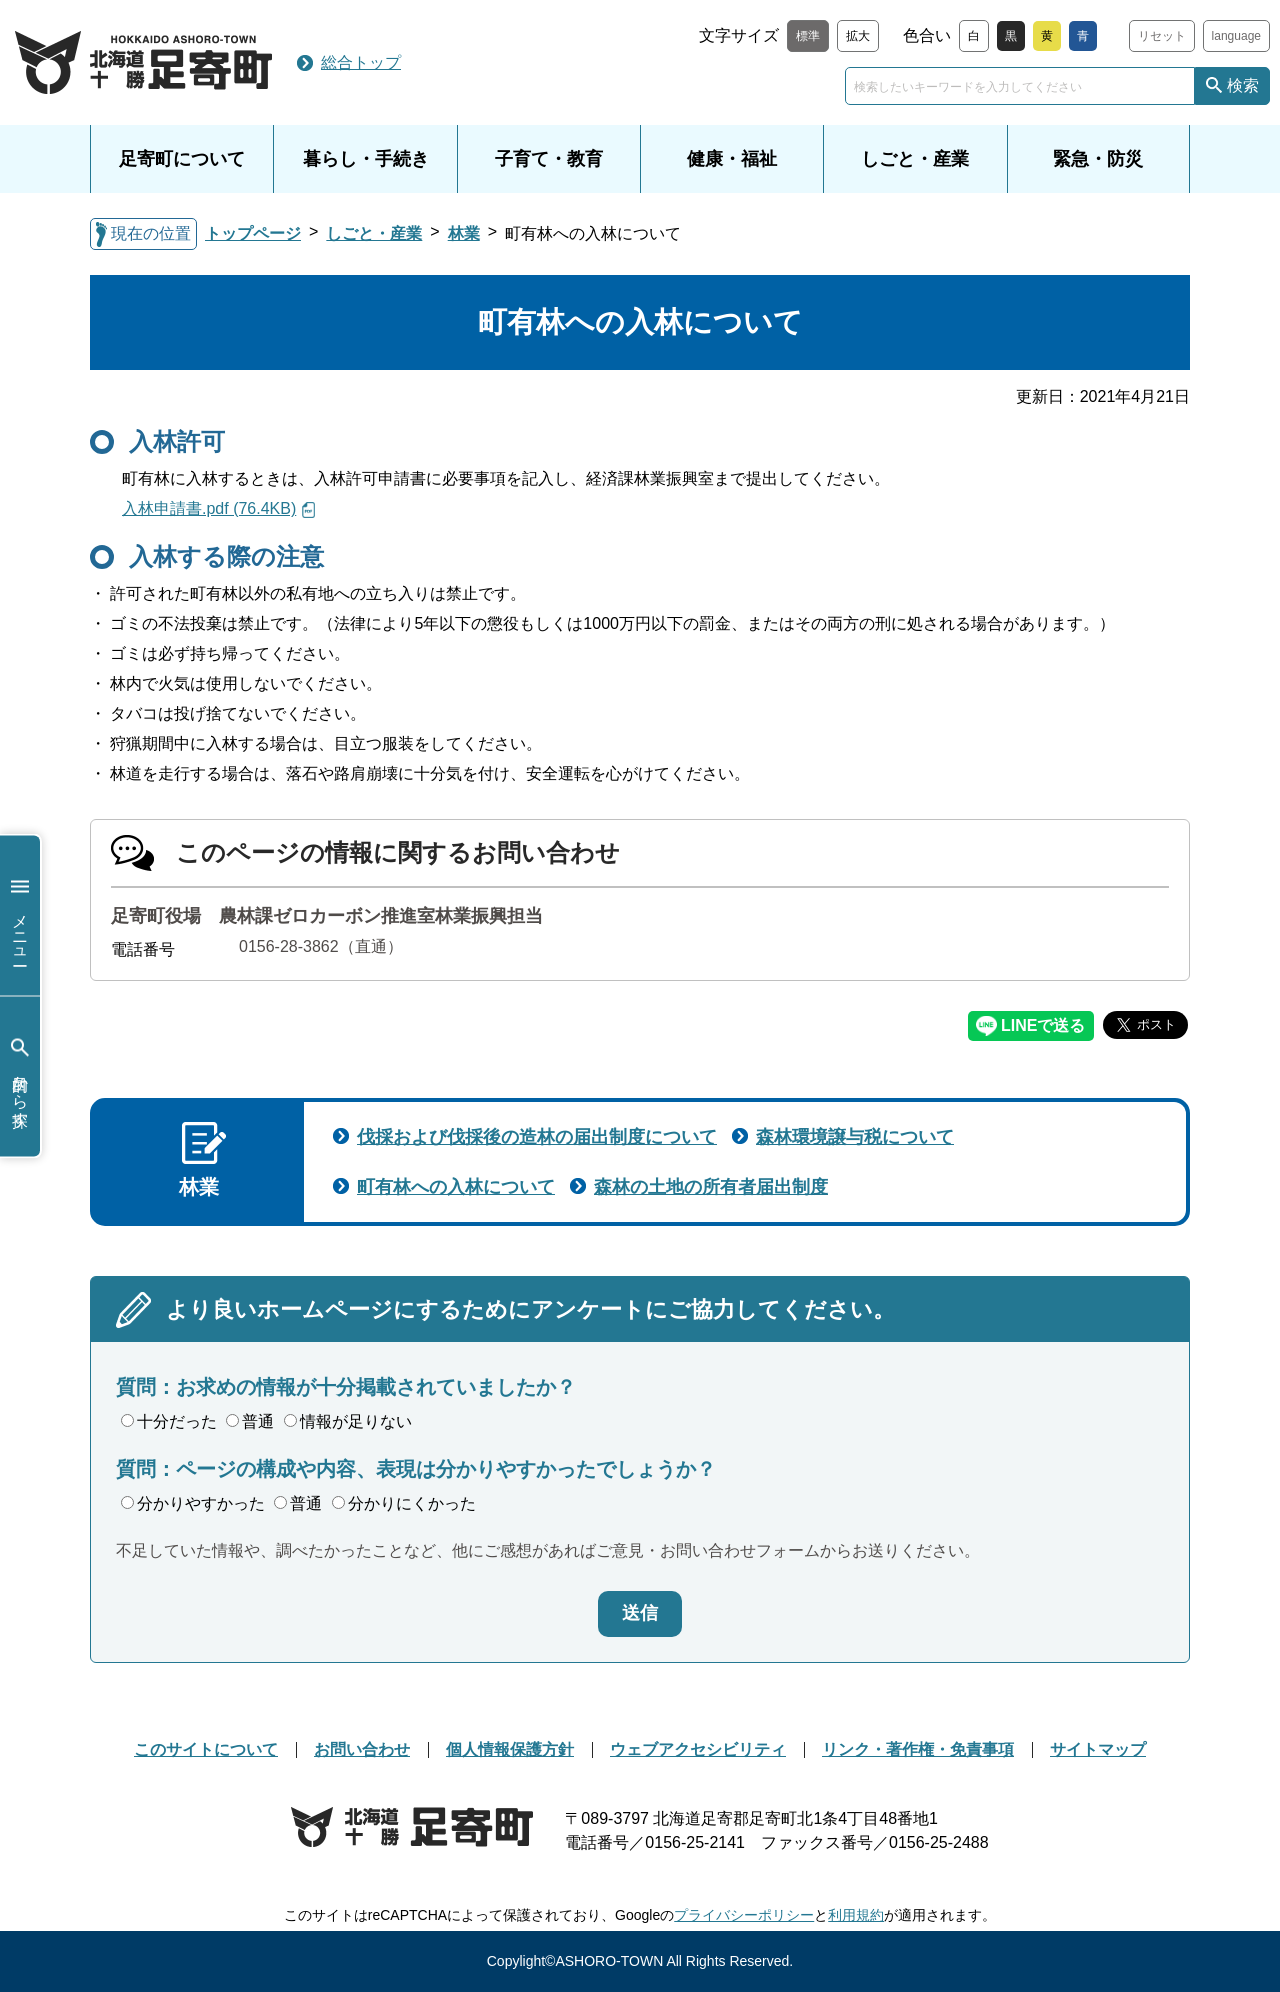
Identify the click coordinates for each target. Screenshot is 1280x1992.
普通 (250, 1421)
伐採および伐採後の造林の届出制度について (537, 1137)
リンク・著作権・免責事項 (918, 1749)
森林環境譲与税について (855, 1137)
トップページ (253, 233)
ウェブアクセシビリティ (698, 1749)
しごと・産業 (915, 159)
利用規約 (856, 1915)
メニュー (20, 915)
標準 (808, 36)
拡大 (858, 36)
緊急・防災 (1098, 159)
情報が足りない (348, 1421)
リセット (1162, 36)
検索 (1243, 85)
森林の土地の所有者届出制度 (711, 1187)
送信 (640, 1613)
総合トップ (361, 62)
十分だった (169, 1421)
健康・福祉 (732, 159)
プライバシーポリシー (744, 1915)
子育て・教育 (549, 159)
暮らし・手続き (366, 159)
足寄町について (182, 159)
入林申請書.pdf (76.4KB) (209, 508)
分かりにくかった (404, 1503)
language (1236, 36)
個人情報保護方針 (510, 1749)
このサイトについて (206, 1749)
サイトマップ (1098, 1749)
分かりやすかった (193, 1503)
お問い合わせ (362, 1749)
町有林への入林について (456, 1187)
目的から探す (20, 1076)
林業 (464, 233)
